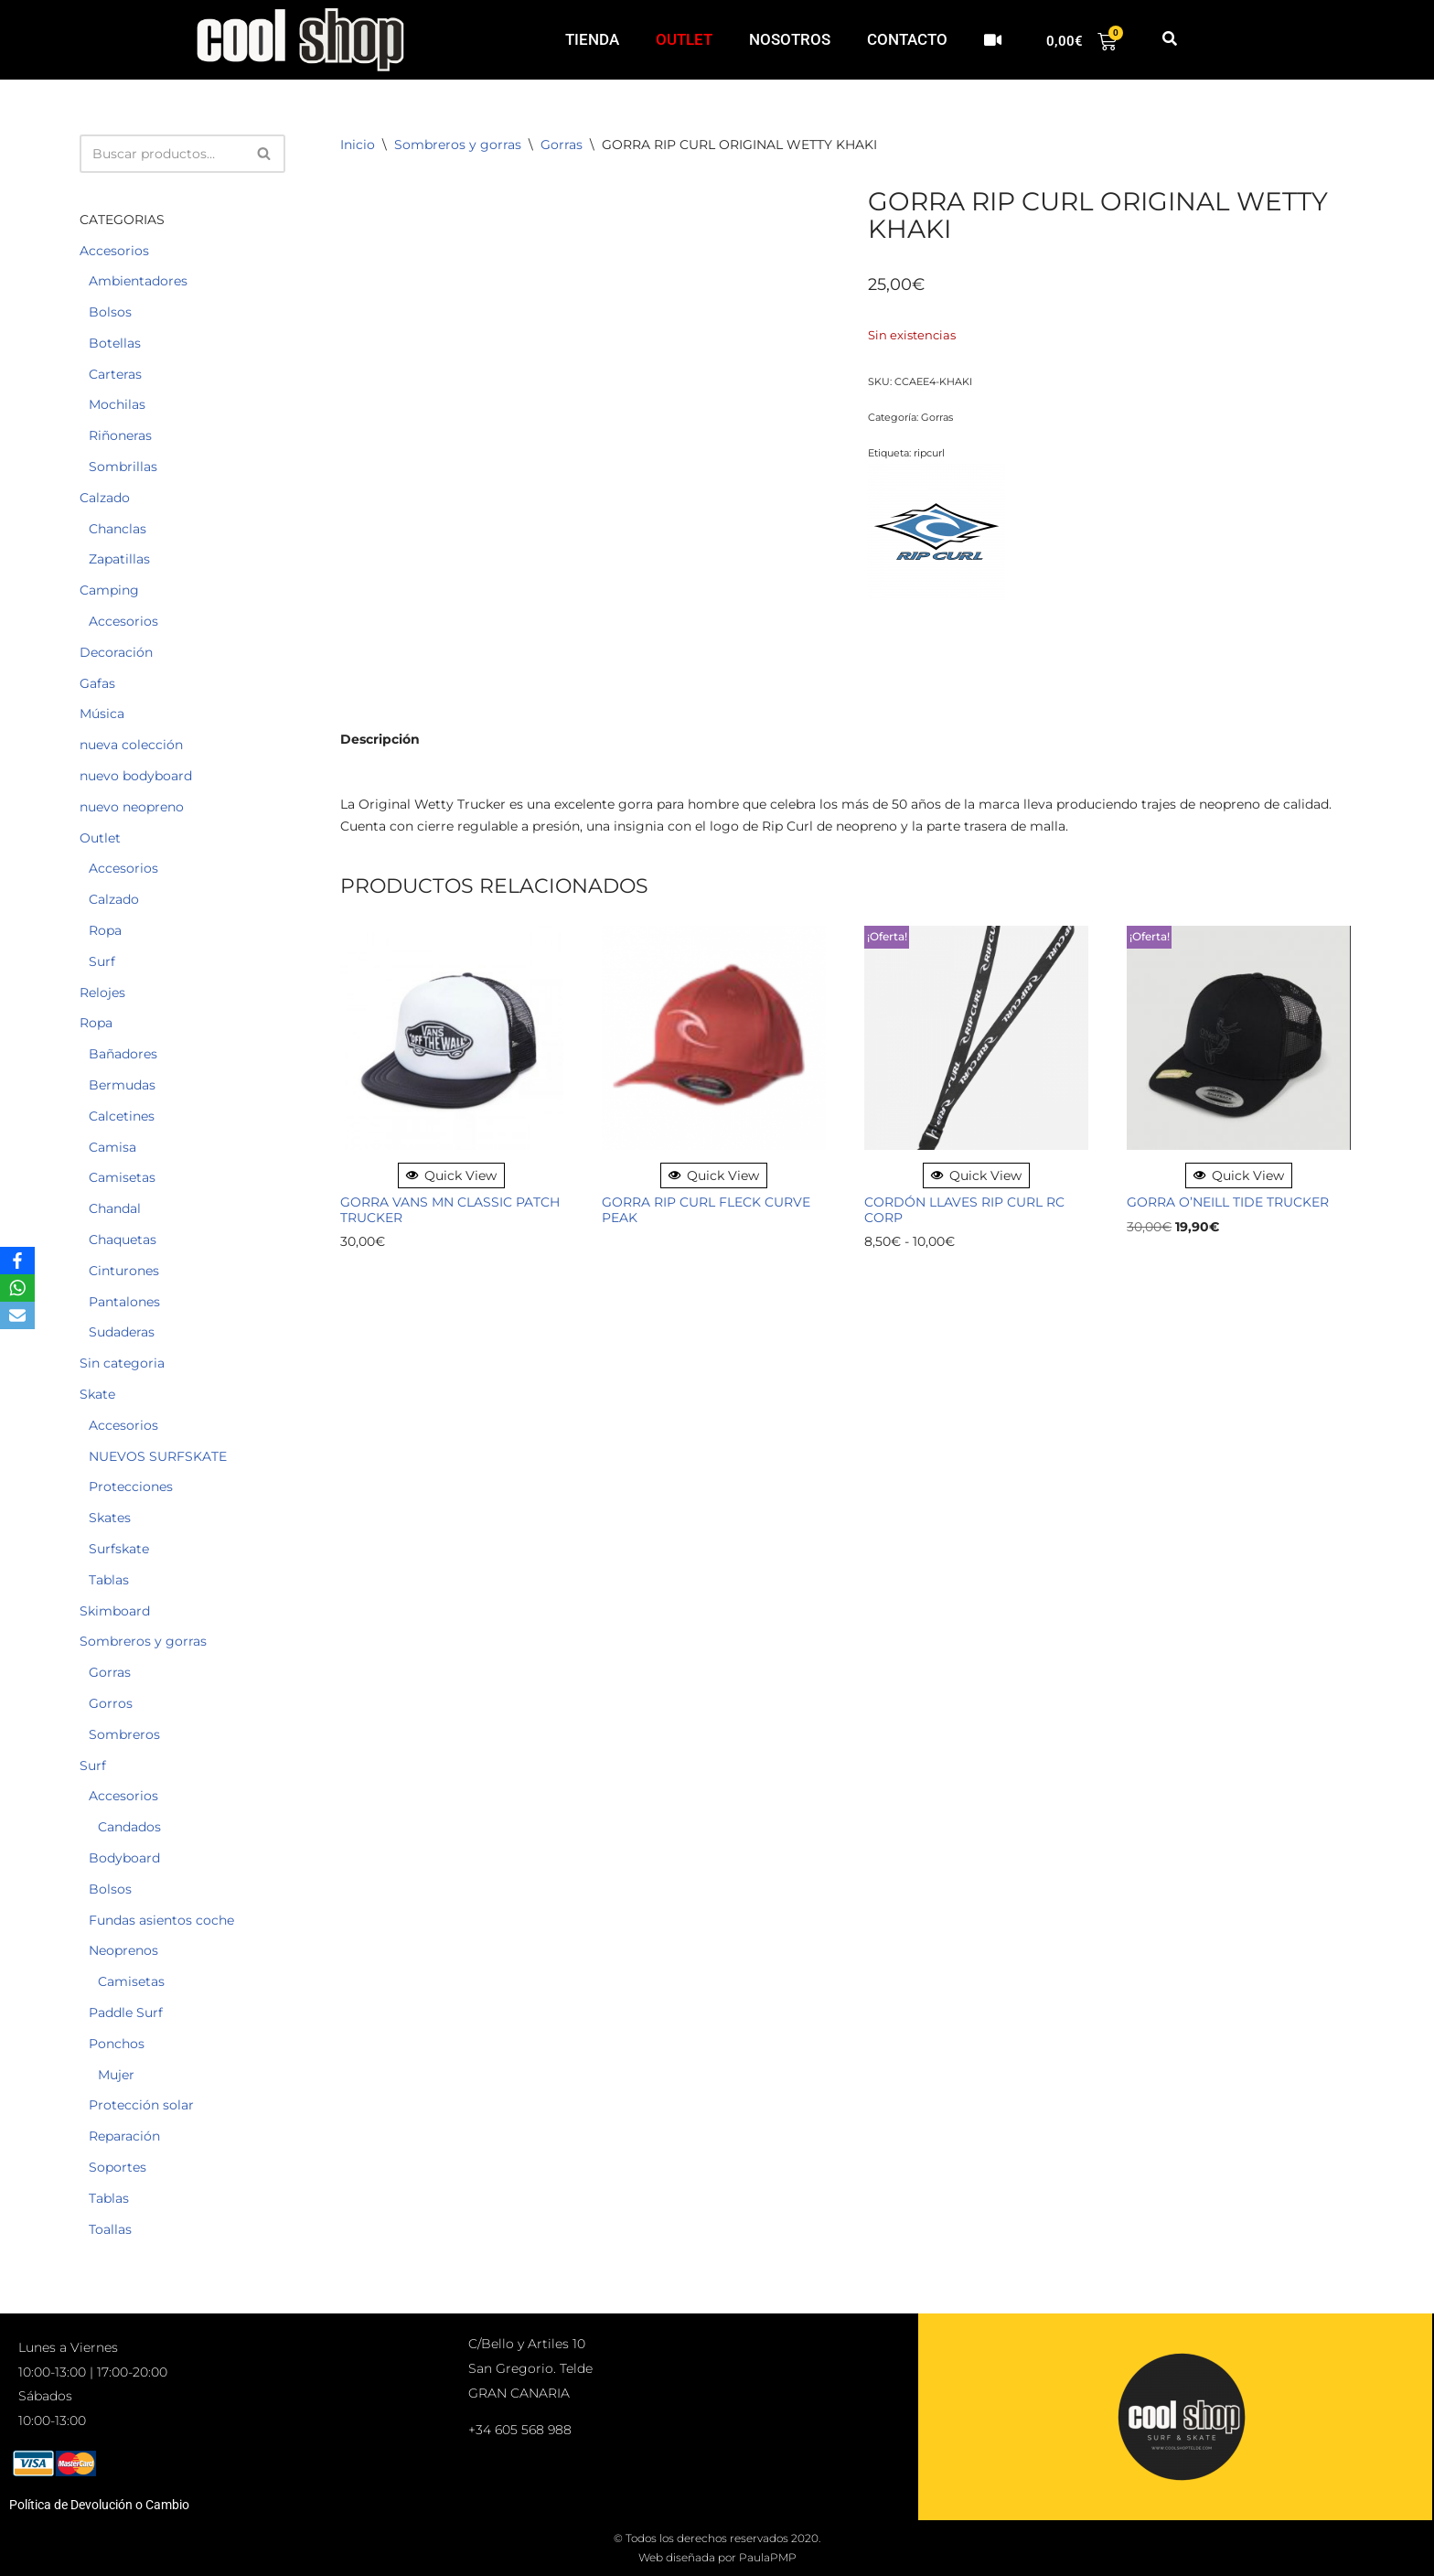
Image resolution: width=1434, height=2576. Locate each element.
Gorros (111, 1703)
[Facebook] (17, 1260)
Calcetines (122, 1116)
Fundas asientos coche (161, 1920)
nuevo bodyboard (136, 775)
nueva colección (131, 744)
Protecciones (131, 1486)
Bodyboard (124, 1858)
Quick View (451, 1175)
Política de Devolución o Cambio (99, 2504)
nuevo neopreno (132, 807)
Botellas (115, 343)
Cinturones (124, 1270)
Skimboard (115, 1611)
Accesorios (114, 250)
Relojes (102, 992)
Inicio (357, 144)
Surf (102, 961)
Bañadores (123, 1054)
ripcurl (929, 452)
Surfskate (119, 1548)
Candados (129, 1827)
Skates (110, 1517)
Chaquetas (122, 1239)
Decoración (116, 652)
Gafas (97, 683)
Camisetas (122, 1177)
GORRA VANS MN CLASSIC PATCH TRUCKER (450, 1210)
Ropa (105, 930)
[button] (1169, 40)
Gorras (110, 1672)
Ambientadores (138, 281)
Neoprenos (123, 1950)
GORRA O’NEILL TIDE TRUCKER (1228, 1202)
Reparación (124, 2136)
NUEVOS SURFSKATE (158, 1456)
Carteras (115, 374)
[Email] (17, 1315)
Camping (109, 590)
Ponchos (116, 2043)
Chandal (115, 1208)
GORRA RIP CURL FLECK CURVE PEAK (706, 1210)
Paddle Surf (126, 2012)
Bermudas (122, 1085)
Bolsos (110, 312)
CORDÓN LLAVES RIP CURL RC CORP (964, 1210)
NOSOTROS (789, 39)
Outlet (100, 838)
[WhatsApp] (17, 1288)
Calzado (105, 497)
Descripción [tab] (380, 739)
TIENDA (592, 39)
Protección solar (141, 2105)
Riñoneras (120, 435)
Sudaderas (122, 1332)
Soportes (117, 2167)
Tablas (109, 1580)
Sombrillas (123, 466)
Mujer (116, 2074)
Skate (97, 1394)
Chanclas (117, 529)
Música (102, 713)
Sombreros (124, 1734)
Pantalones (124, 1301)
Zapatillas (119, 559)
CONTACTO (907, 39)
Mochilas (117, 404)
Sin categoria (122, 1363)
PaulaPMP (768, 2557)
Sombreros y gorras (143, 1641)
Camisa (112, 1147)
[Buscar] (162, 153)
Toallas (110, 2229)
